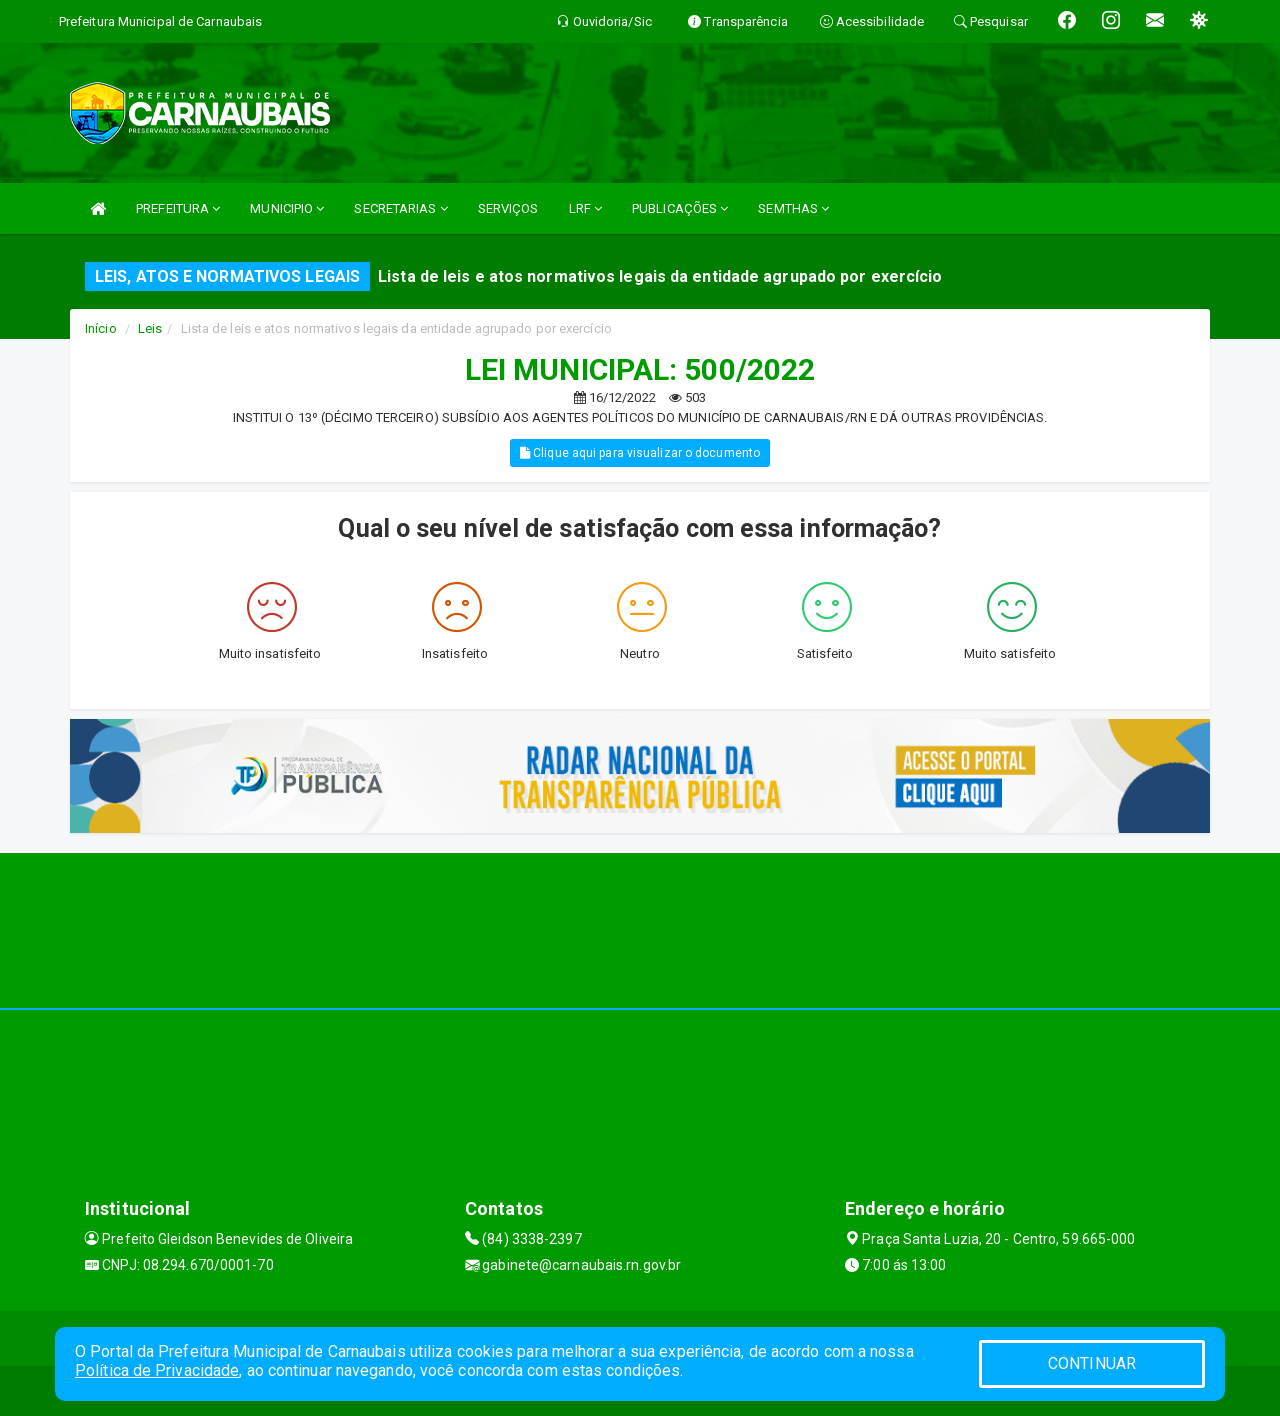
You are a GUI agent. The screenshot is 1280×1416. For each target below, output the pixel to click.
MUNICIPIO (287, 208)
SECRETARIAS (400, 208)
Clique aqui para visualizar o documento (640, 453)
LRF (586, 208)
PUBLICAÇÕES (680, 208)
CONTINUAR (1092, 1363)
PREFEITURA (178, 208)
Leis (150, 328)
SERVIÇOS (508, 208)
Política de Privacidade (157, 1370)
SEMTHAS (793, 208)
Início (101, 328)
